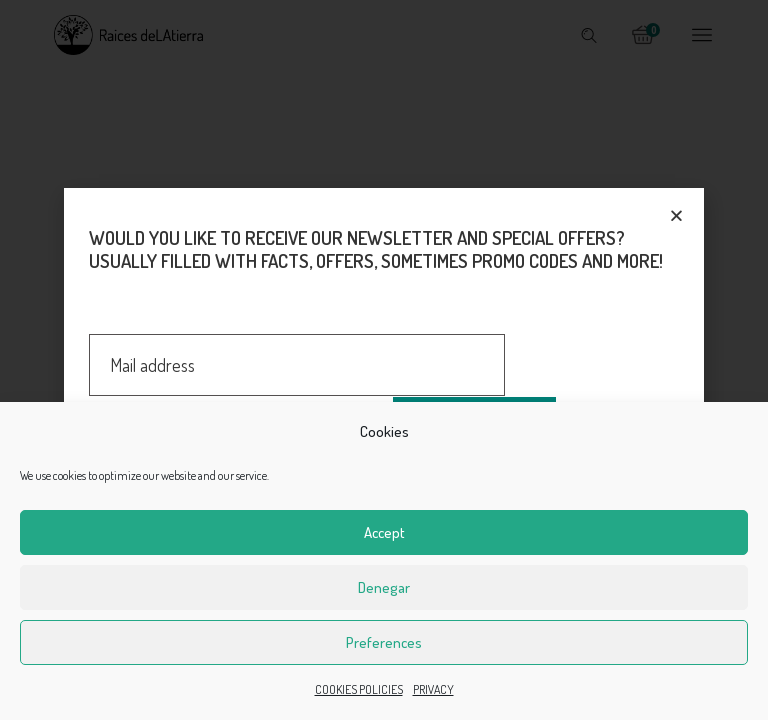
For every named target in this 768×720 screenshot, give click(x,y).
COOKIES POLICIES (359, 689)
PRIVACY (433, 689)
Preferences (384, 642)
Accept (384, 532)
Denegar (384, 587)
